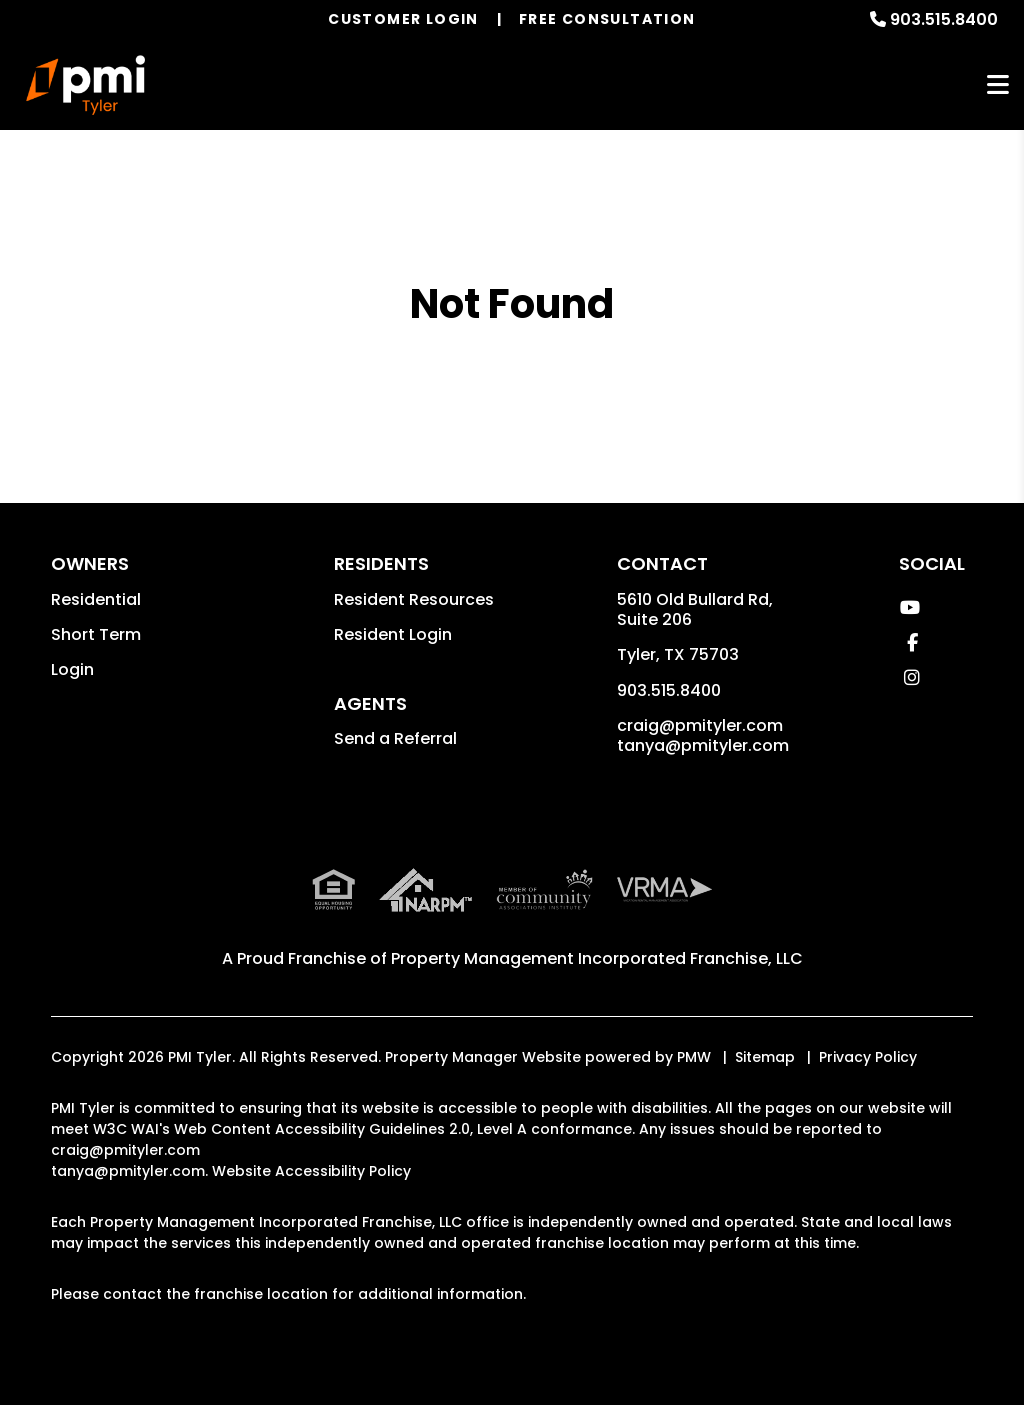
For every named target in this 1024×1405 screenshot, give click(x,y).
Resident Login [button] (393, 634)
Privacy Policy (868, 1057)
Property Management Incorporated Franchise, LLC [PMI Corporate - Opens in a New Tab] (597, 958)
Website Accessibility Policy (311, 1171)
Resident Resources (414, 599)
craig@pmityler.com (700, 725)
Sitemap (765, 1057)
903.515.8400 (944, 19)
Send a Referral (395, 738)
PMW (694, 1057)
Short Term (96, 634)
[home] (85, 85)
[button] (909, 607)
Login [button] (72, 669)
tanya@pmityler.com (703, 745)
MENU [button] (998, 85)
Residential (96, 599)
